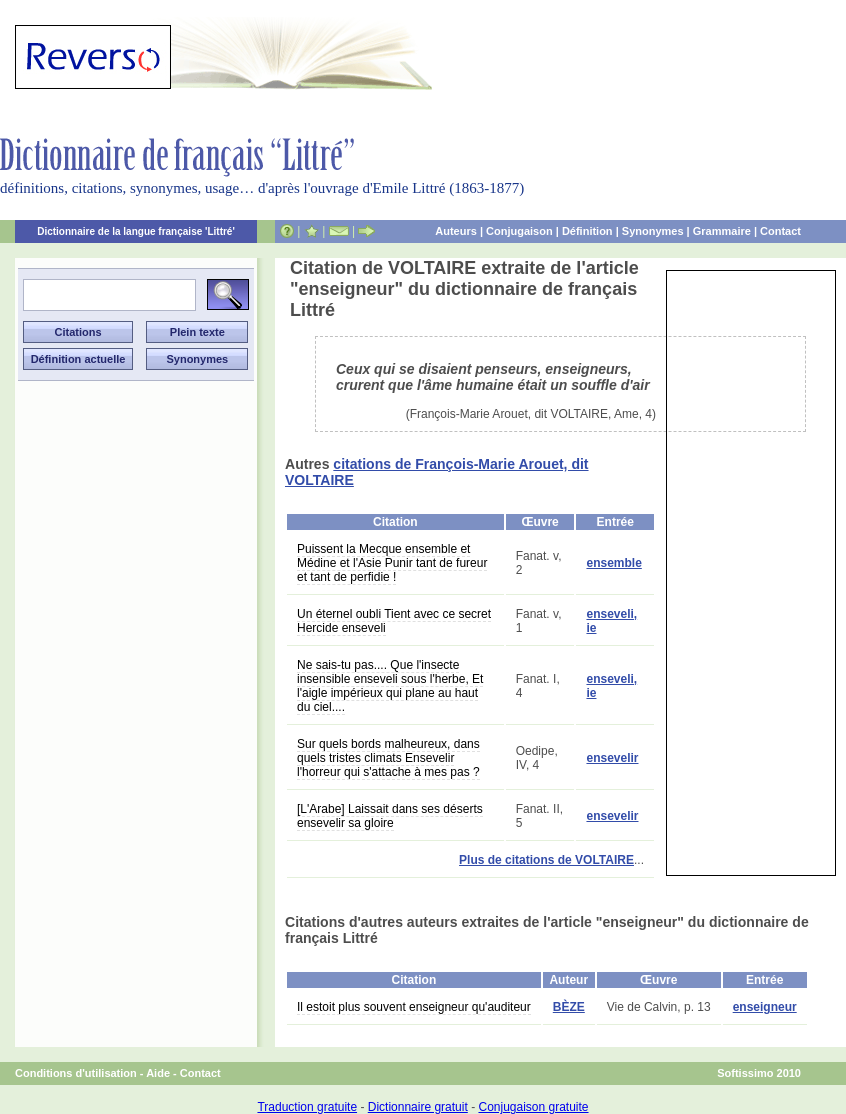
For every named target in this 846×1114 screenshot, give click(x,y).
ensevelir (612, 758)
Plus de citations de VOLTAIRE (546, 860)
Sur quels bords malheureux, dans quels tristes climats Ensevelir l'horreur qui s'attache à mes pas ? (388, 758)
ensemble (613, 563)
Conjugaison (519, 231)
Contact (780, 231)
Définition (587, 231)
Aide (158, 1073)
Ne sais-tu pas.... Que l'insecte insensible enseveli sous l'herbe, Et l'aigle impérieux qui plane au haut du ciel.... (390, 686)
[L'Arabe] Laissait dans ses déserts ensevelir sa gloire (390, 816)
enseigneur (765, 1007)
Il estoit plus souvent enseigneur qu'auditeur (414, 1007)
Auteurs (456, 231)
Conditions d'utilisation (76, 1073)
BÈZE (569, 1007)
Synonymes (653, 231)
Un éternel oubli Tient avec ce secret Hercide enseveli (394, 621)
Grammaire (722, 231)
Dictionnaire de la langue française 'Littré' (136, 231)
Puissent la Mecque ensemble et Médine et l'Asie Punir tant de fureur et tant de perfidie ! (392, 563)
